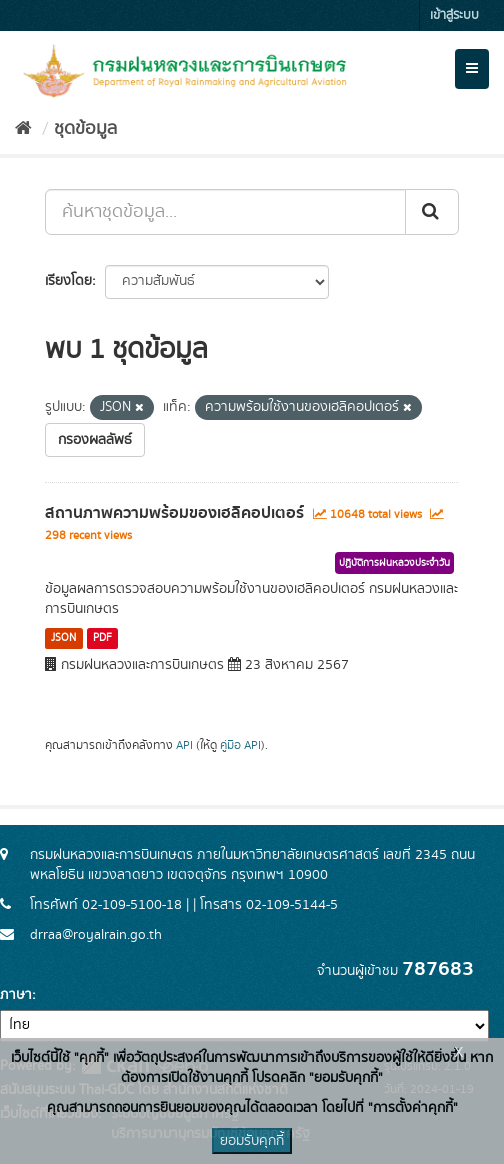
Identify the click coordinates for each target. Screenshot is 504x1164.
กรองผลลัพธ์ (95, 440)
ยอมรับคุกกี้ (252, 1141)
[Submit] (432, 212)
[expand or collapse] (472, 69)
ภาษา (16, 995)
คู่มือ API (240, 745)
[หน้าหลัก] (23, 129)
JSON (63, 638)
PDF (102, 638)
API (184, 745)
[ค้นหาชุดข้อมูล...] (225, 212)
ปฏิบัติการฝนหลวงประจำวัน (394, 563)
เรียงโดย (68, 281)
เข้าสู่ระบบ (454, 15)
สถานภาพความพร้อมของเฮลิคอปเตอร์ (174, 513)
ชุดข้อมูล (85, 129)
